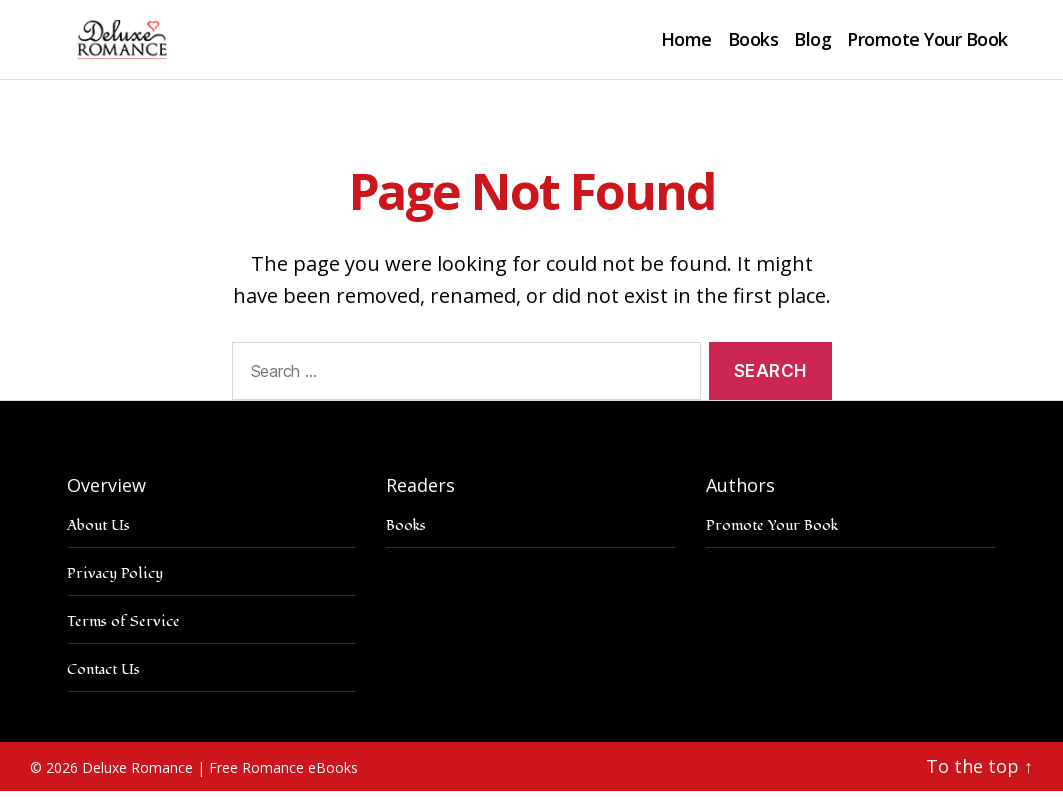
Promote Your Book (927, 43)
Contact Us (103, 675)
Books (753, 43)
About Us (98, 531)
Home (686, 43)
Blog (812, 43)
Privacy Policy (115, 579)
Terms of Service (123, 627)
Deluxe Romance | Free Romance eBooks (220, 773)
